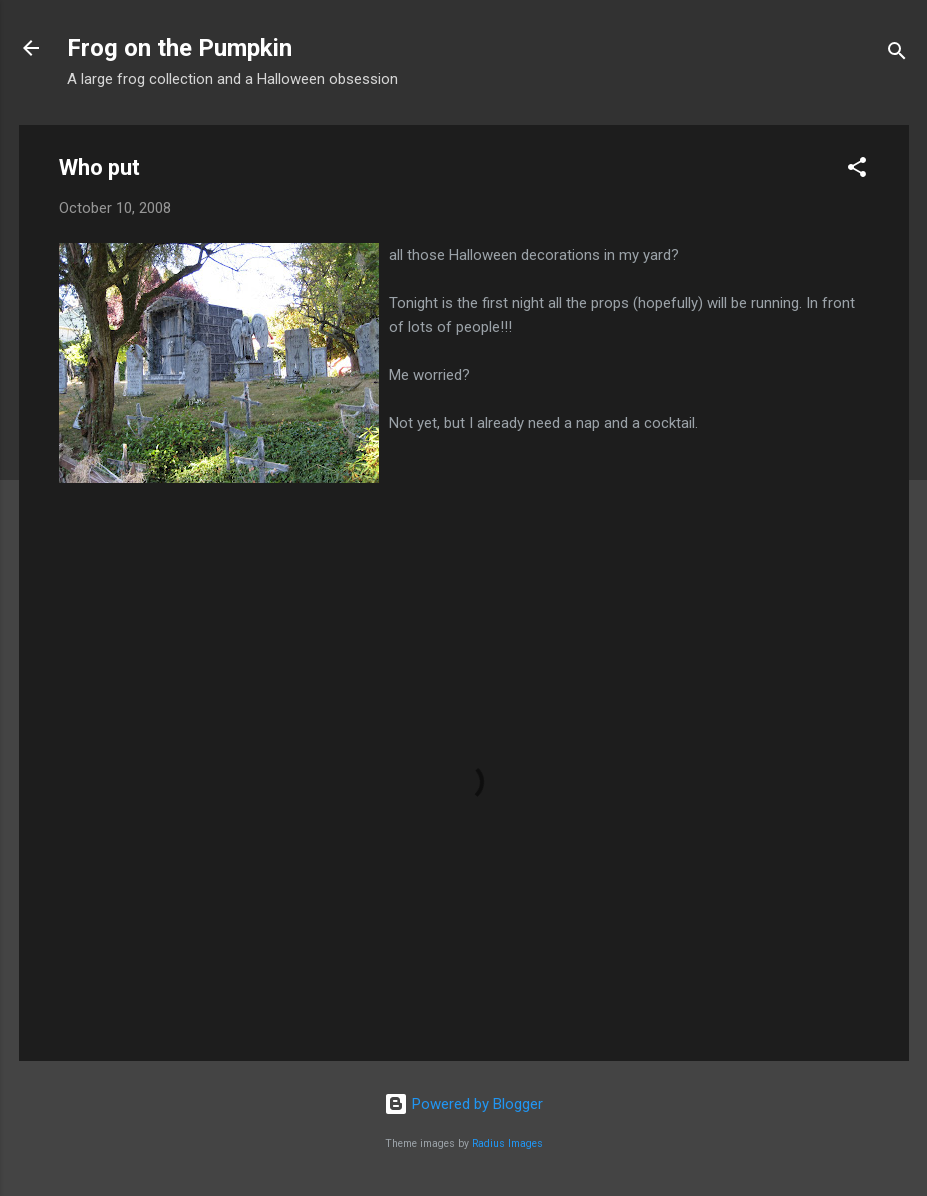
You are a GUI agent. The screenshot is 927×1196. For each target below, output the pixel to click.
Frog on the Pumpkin (179, 48)
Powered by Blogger (463, 1104)
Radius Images (507, 1143)
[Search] (897, 54)
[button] (857, 170)
